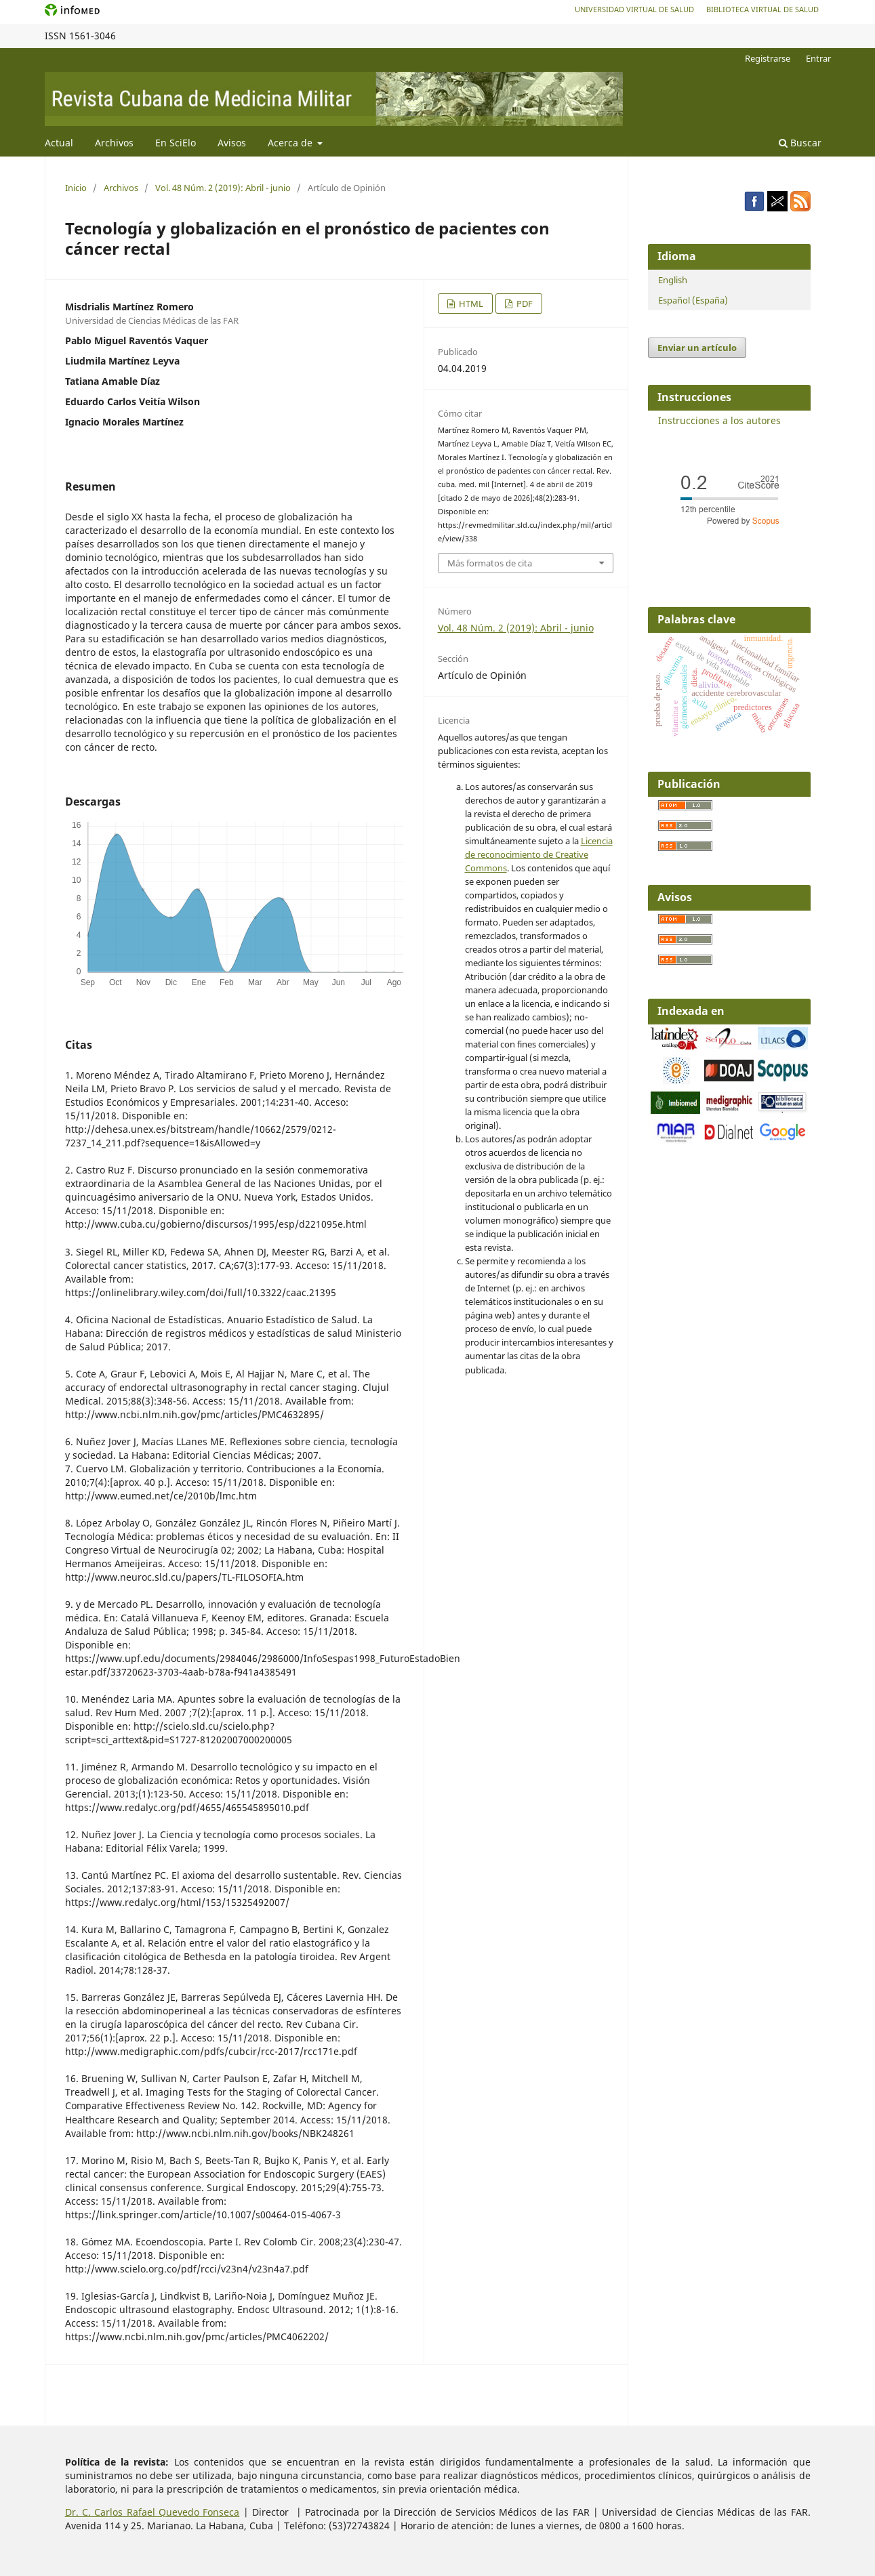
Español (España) (693, 300)
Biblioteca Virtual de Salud (762, 9)
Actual (59, 142)
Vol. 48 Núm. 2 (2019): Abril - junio (223, 188)
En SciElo (175, 142)
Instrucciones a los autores (719, 420)
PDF (523, 303)
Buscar (800, 142)
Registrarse (767, 58)
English (672, 280)
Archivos (114, 142)
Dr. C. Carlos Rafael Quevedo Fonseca (152, 2512)
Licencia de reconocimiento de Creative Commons (539, 854)
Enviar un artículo (697, 347)
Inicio (76, 188)
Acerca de (291, 142)
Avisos (232, 142)
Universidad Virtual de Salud (634, 9)
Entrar (818, 58)
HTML (470, 303)
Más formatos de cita (489, 563)
